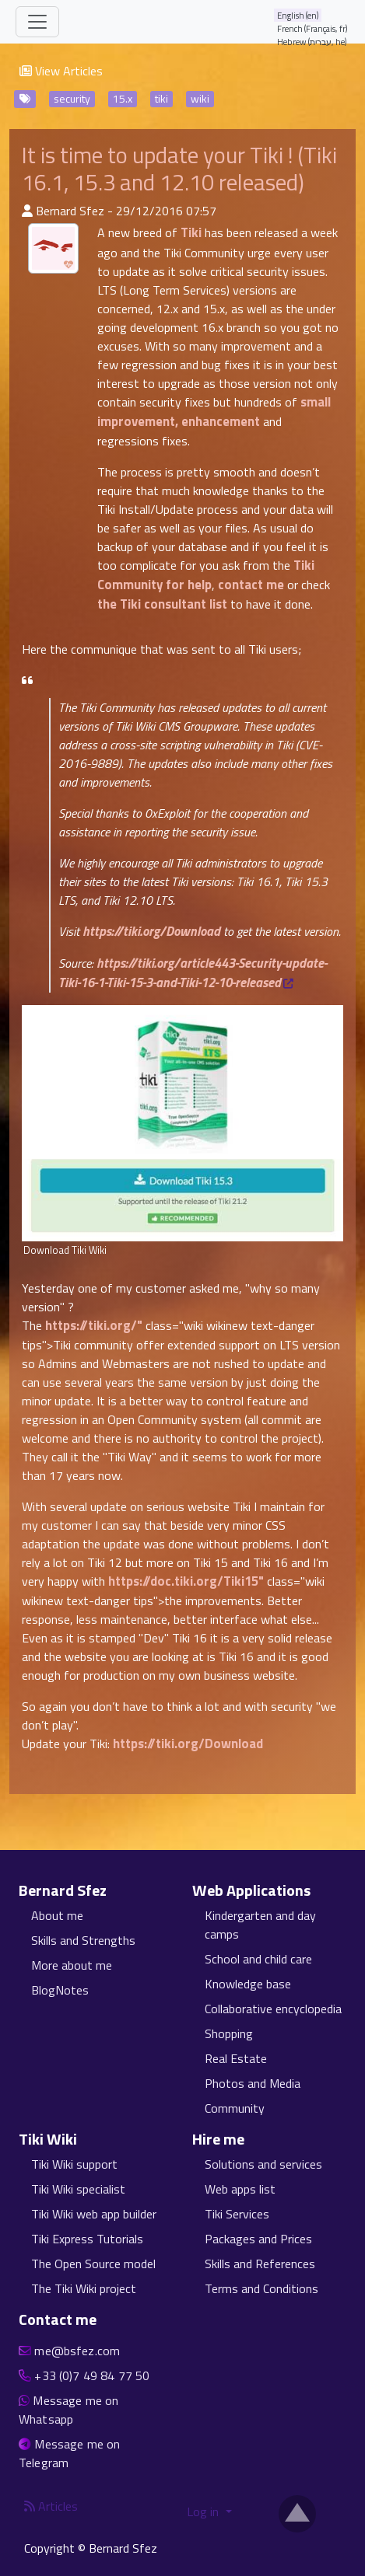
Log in (204, 2511)
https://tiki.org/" (93, 1325)
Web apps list (240, 2189)
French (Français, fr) (312, 28)
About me (57, 1915)
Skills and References (260, 2263)
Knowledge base (248, 1983)
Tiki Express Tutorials (87, 2238)
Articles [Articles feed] (51, 2506)
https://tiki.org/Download (151, 931)
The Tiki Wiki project (83, 2288)
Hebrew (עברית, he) (312, 41)
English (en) (298, 15)
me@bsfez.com (77, 2350)
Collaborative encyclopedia (273, 2008)
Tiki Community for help (205, 575)
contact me (251, 584)
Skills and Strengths (83, 1940)
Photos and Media (252, 2083)
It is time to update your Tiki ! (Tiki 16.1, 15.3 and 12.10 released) (179, 168)
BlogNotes (60, 1990)
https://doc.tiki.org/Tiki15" (186, 1581)
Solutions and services (263, 2164)
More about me (71, 1965)
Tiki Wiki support (74, 2164)
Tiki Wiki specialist (78, 2189)
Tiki (191, 232)
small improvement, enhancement (214, 411)
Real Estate (236, 2058)
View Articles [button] (61, 70)
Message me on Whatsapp (68, 2409)
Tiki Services (237, 2213)
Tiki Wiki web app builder (93, 2213)
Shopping (229, 2033)
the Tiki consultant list (162, 604)
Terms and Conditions (261, 2288)
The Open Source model (93, 2263)
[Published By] (27, 210)
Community (235, 2108)
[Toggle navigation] (37, 21)
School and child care (258, 1958)
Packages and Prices (258, 2238)
